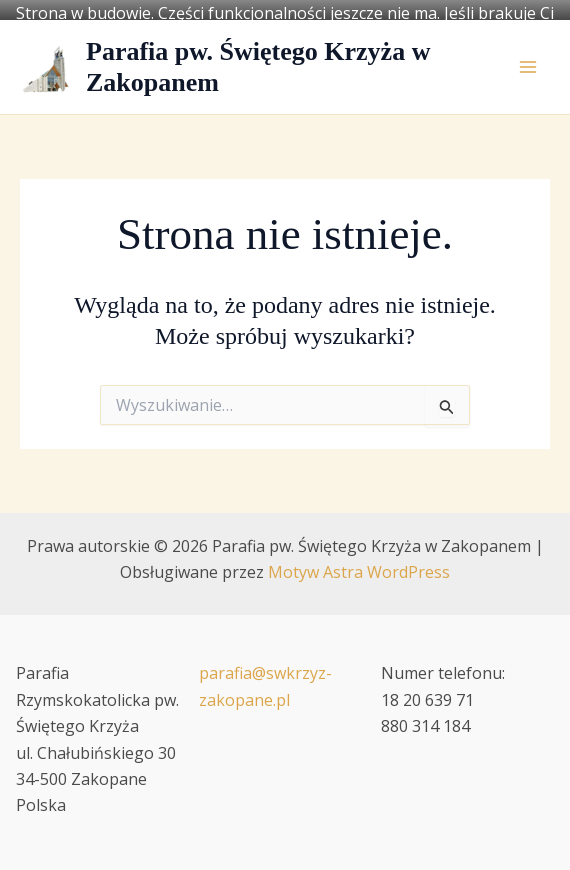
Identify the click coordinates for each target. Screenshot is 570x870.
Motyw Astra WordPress (359, 562)
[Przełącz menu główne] (528, 57)
